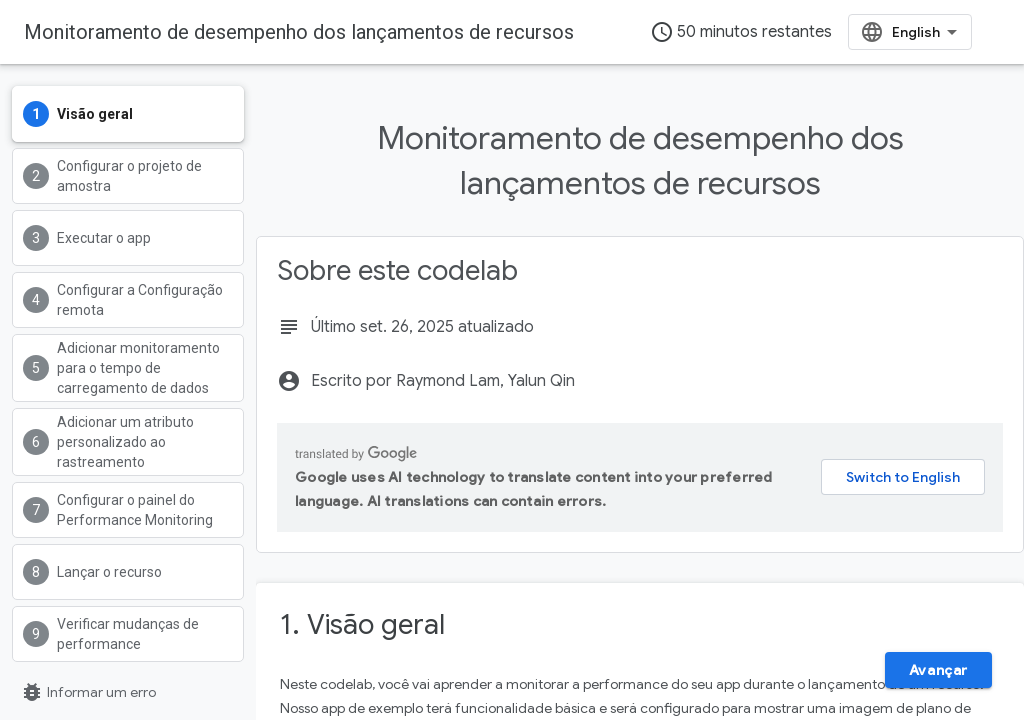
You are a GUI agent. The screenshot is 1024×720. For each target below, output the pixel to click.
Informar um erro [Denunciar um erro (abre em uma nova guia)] (88, 692)
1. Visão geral (362, 624)
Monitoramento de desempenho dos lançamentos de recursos (299, 32)
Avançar (938, 670)
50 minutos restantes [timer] (741, 32)
